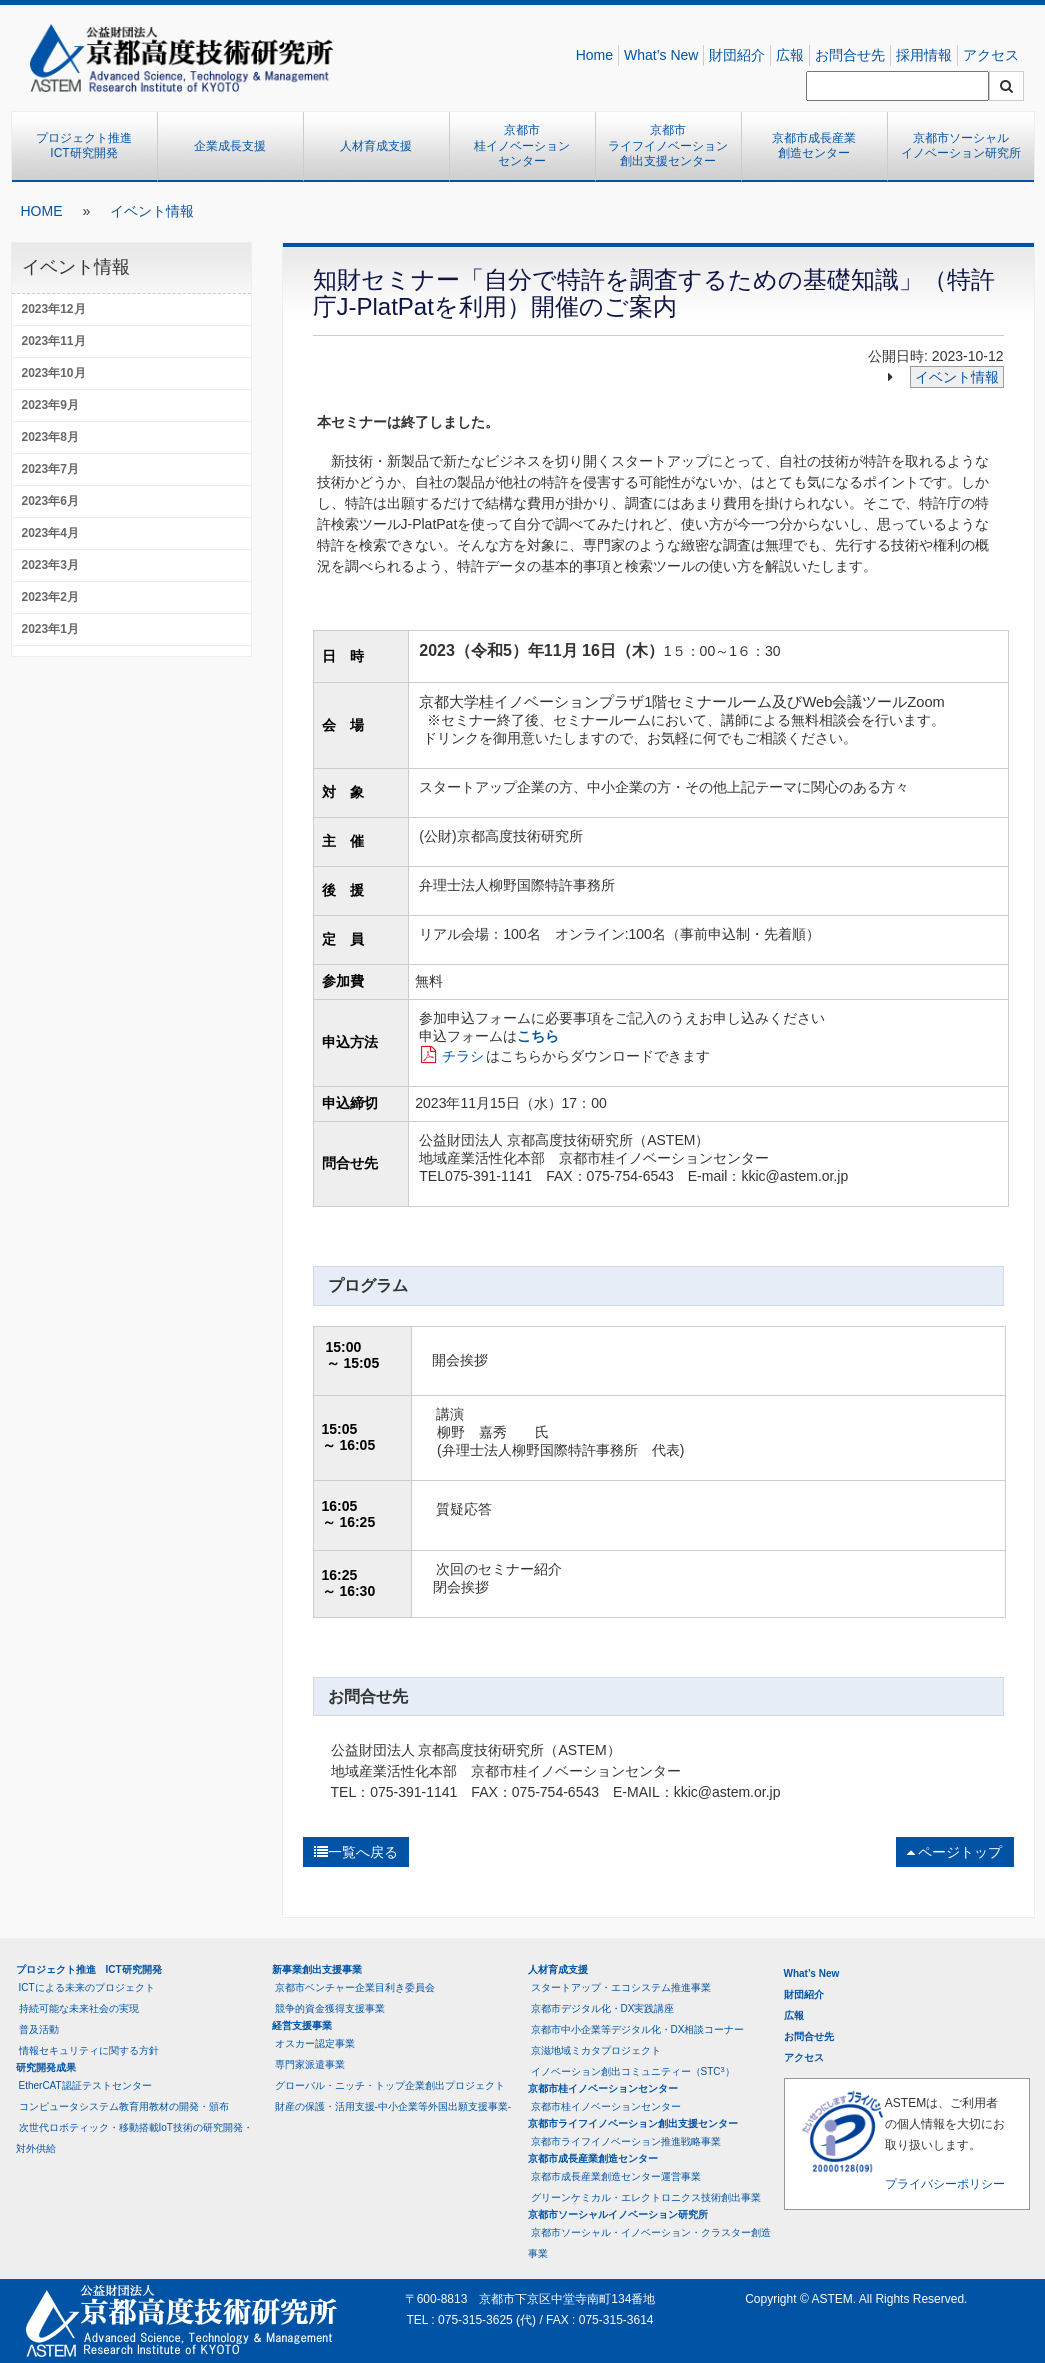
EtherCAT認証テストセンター (85, 2085)
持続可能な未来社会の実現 (79, 2008)
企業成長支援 (230, 146)
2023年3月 (50, 565)
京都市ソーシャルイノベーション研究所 (961, 146)
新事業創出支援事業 (317, 1969)
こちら (538, 1036)
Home (594, 55)
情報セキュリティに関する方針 (89, 2050)
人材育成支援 (376, 146)
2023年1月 (50, 629)
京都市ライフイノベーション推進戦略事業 (626, 2141)
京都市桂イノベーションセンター (522, 145)
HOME (42, 211)
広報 (790, 55)
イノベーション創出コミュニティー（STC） (633, 2071)
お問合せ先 (850, 55)
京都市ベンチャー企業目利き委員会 (355, 1987)
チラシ (463, 1056)
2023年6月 (50, 501)
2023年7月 (50, 469)
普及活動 (39, 2029)
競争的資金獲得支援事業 (330, 2008)
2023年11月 (54, 341)
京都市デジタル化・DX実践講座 (603, 2008)
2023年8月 (50, 437)
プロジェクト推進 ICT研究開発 (90, 146)
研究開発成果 (46, 2067)
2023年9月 (50, 405)
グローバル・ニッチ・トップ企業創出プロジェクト (390, 2085)
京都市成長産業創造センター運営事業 (616, 2176)
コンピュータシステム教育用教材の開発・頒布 (124, 2106)
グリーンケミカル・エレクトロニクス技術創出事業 (646, 2197)
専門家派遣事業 (310, 2064)
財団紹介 (737, 55)
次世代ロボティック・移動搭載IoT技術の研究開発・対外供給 (134, 2138)
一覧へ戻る (356, 1852)
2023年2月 (50, 597)
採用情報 (924, 55)
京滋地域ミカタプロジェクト (596, 2050)
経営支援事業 (302, 2025)
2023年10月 (54, 373)
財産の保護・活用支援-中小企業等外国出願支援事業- (393, 2106)
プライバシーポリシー (945, 2184)
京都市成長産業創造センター (814, 146)
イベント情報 (152, 211)
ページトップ (955, 1852)
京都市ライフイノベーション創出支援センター (668, 145)
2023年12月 (54, 309)
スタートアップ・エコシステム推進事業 (621, 1987)
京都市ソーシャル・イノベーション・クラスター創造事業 (649, 2243)
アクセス (991, 55)
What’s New (661, 55)
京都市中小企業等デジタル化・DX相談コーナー (638, 2029)
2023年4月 (50, 533)
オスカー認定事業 (315, 2043)
